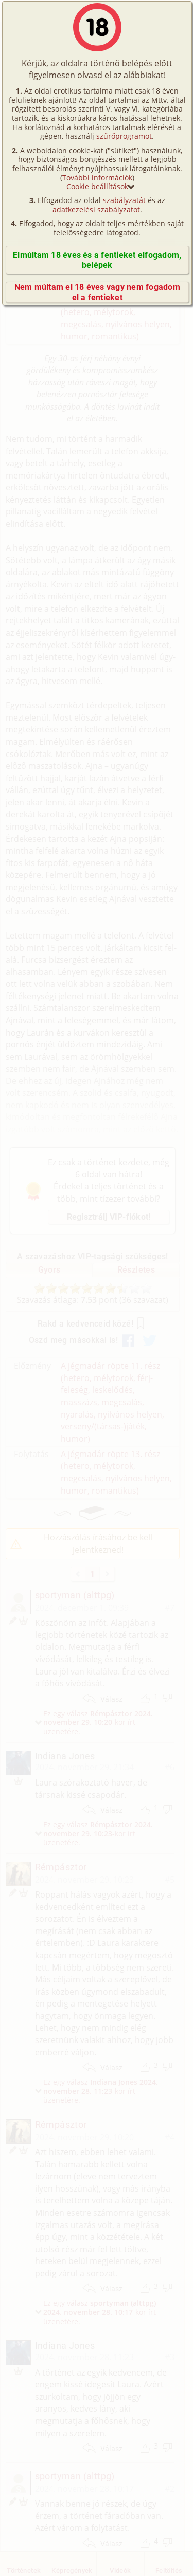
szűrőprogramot (124, 136)
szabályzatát (124, 200)
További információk (97, 177)
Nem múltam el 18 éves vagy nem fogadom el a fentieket (97, 292)
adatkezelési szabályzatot (96, 209)
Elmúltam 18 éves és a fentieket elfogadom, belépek (97, 260)
